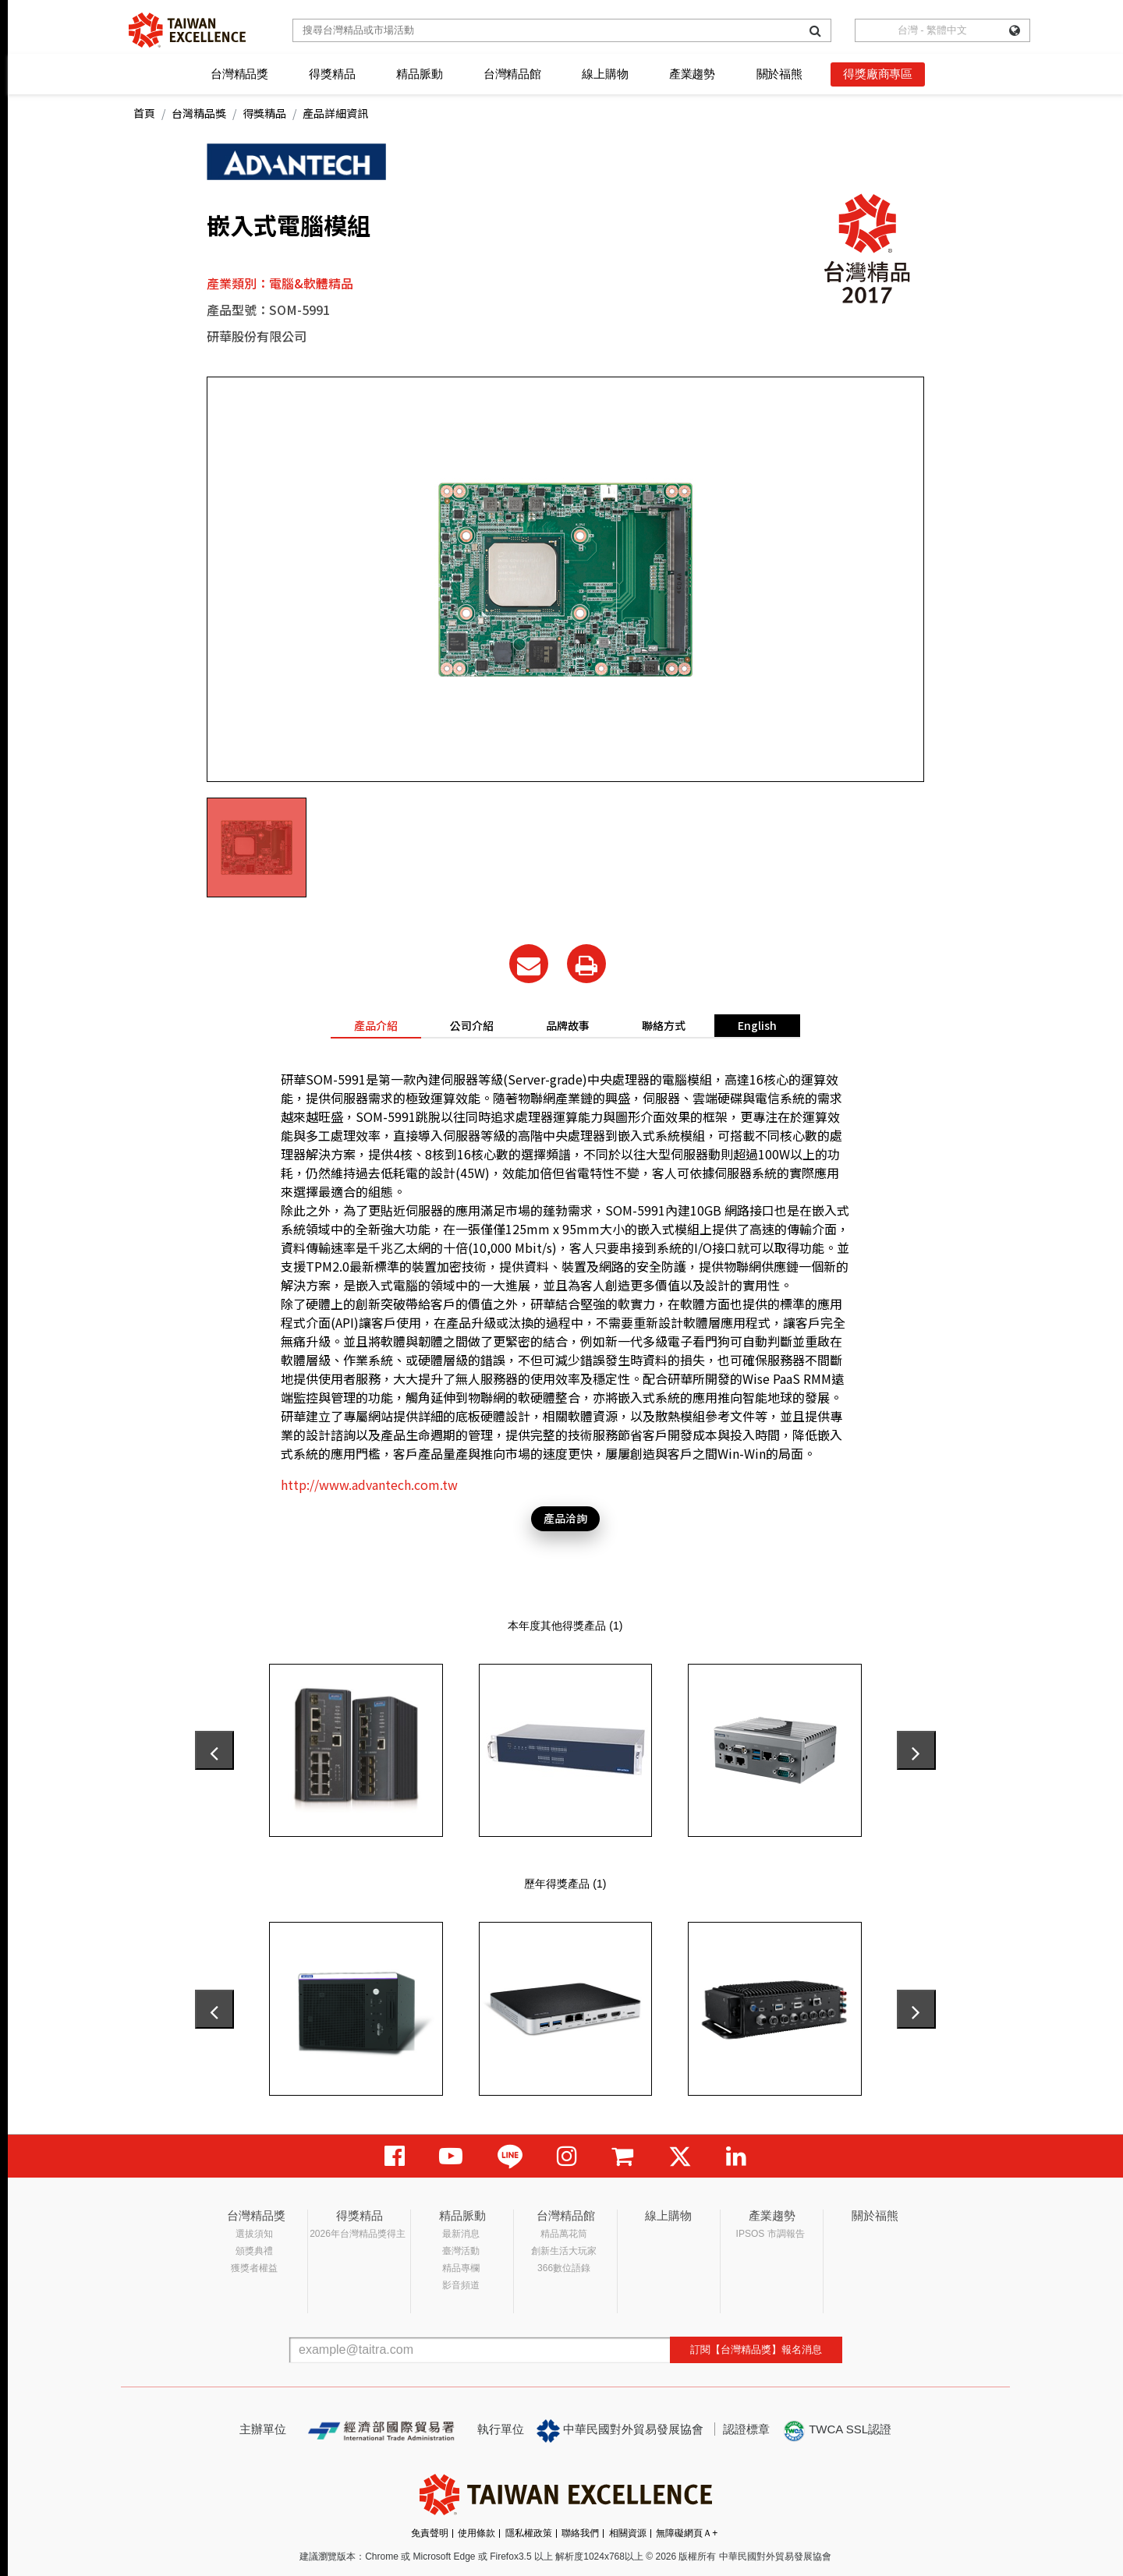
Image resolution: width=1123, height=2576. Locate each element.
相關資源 (628, 2533)
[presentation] (214, 1750)
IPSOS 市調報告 (770, 2233)
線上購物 (605, 73)
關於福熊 (779, 73)
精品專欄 (461, 2268)
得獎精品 (332, 73)
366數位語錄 (563, 2268)
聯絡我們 (580, 2533)
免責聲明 (429, 2533)
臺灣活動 (461, 2251)
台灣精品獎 (239, 73)
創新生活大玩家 (564, 2251)
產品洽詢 (565, 1518)
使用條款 (476, 2533)
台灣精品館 (512, 73)
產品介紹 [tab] (376, 1025)
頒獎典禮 (254, 2251)
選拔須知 (254, 2233)
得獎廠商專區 (877, 73)
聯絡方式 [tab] (663, 1025)
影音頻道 (461, 2285)
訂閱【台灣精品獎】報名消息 (756, 2349)
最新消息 (461, 2233)
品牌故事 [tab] (568, 1025)
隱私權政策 (528, 2533)
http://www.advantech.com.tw (369, 1484)
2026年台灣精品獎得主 (358, 2233)
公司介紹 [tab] (472, 1025)
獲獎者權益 (254, 2268)
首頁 (144, 113)
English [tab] (757, 1025)
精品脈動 (419, 73)
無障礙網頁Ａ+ (686, 2533)
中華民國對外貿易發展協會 (620, 2431)
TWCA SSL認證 (836, 2431)
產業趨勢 (692, 73)
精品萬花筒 (563, 2233)
